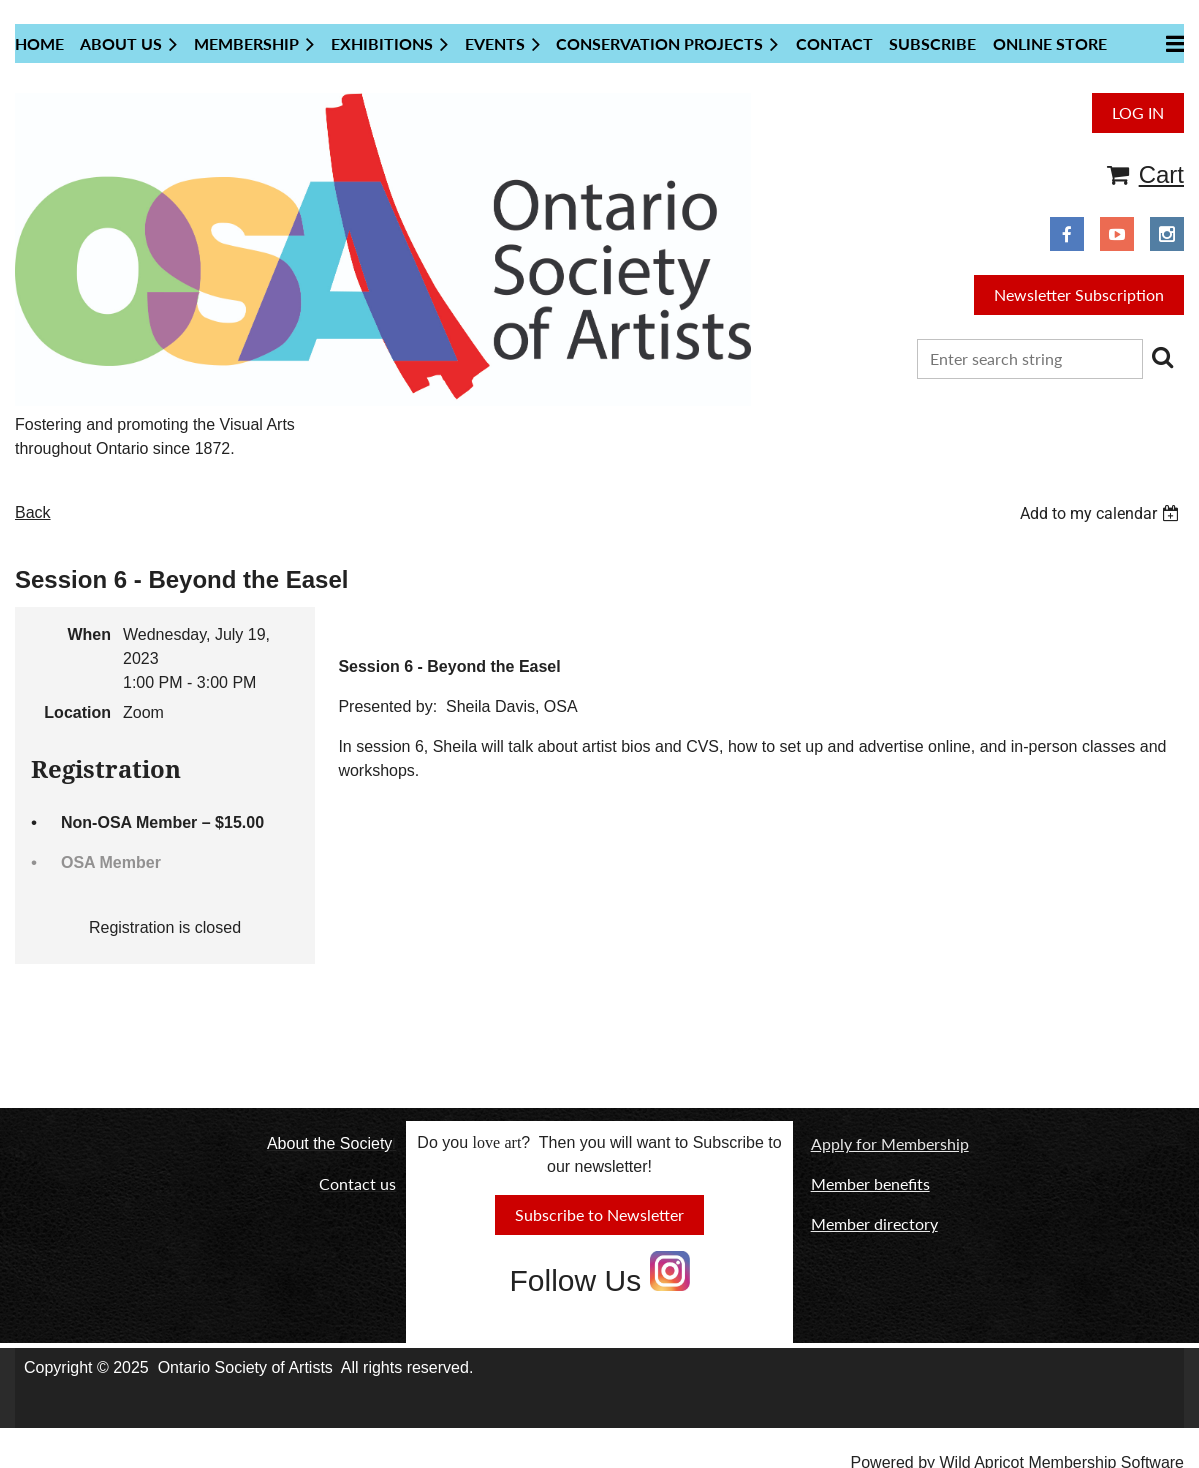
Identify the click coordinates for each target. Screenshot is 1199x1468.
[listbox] (1102, 513)
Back (33, 512)
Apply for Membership (890, 1143)
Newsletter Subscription (1079, 294)
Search (1162, 357)
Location (77, 712)
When (89, 634)
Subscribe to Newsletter (599, 1214)
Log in (1138, 112)
